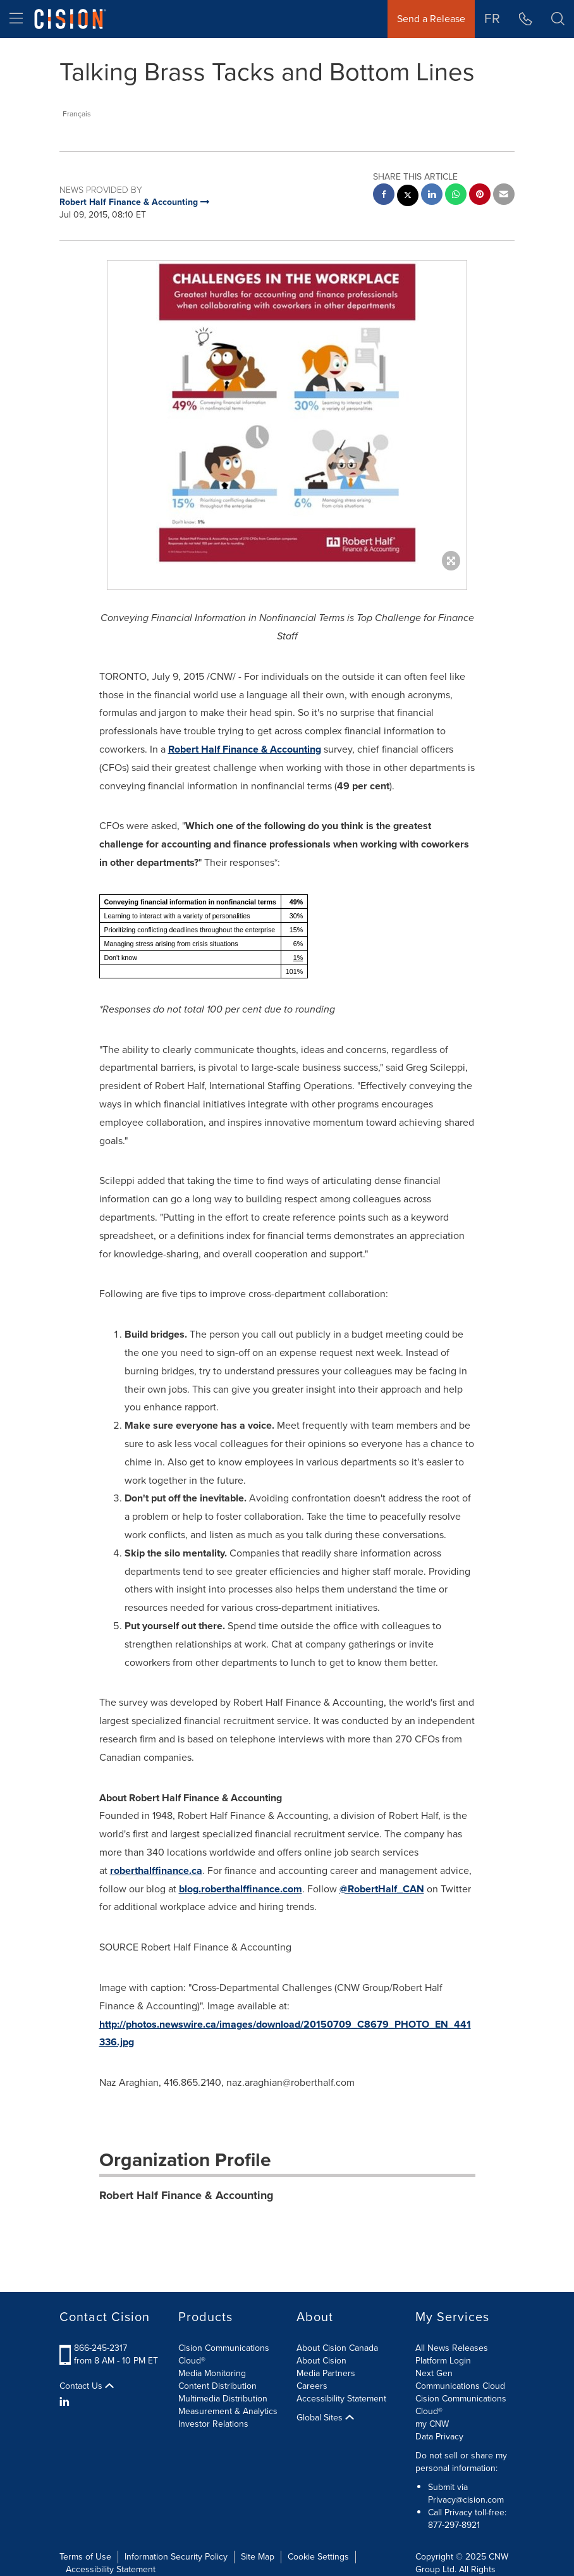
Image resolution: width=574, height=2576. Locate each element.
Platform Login (443, 2360)
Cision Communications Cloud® (223, 2354)
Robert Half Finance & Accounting (244, 749)
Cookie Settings (318, 2556)
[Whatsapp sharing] (456, 195)
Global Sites (325, 2418)
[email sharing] (504, 195)
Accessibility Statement (341, 2398)
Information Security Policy (176, 2556)
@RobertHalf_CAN (381, 1889)
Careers (311, 2386)
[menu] (16, 19)
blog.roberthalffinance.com (240, 1889)
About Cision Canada (337, 2348)
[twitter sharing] (407, 197)
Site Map (257, 2556)
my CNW (432, 2424)
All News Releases (451, 2348)
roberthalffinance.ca (156, 1870)
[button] (558, 19)
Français (77, 114)
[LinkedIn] (66, 2402)
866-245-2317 (100, 2348)
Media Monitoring (212, 2373)
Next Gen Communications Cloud (460, 2380)
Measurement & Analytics (228, 2411)
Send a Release (431, 18)
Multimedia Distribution (222, 2398)
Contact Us (86, 2386)
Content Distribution (217, 2386)
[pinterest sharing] (480, 195)
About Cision (321, 2360)
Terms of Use (85, 2556)
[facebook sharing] (383, 195)
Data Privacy (439, 2436)
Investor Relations (213, 2424)
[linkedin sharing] (432, 195)
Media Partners (325, 2373)
